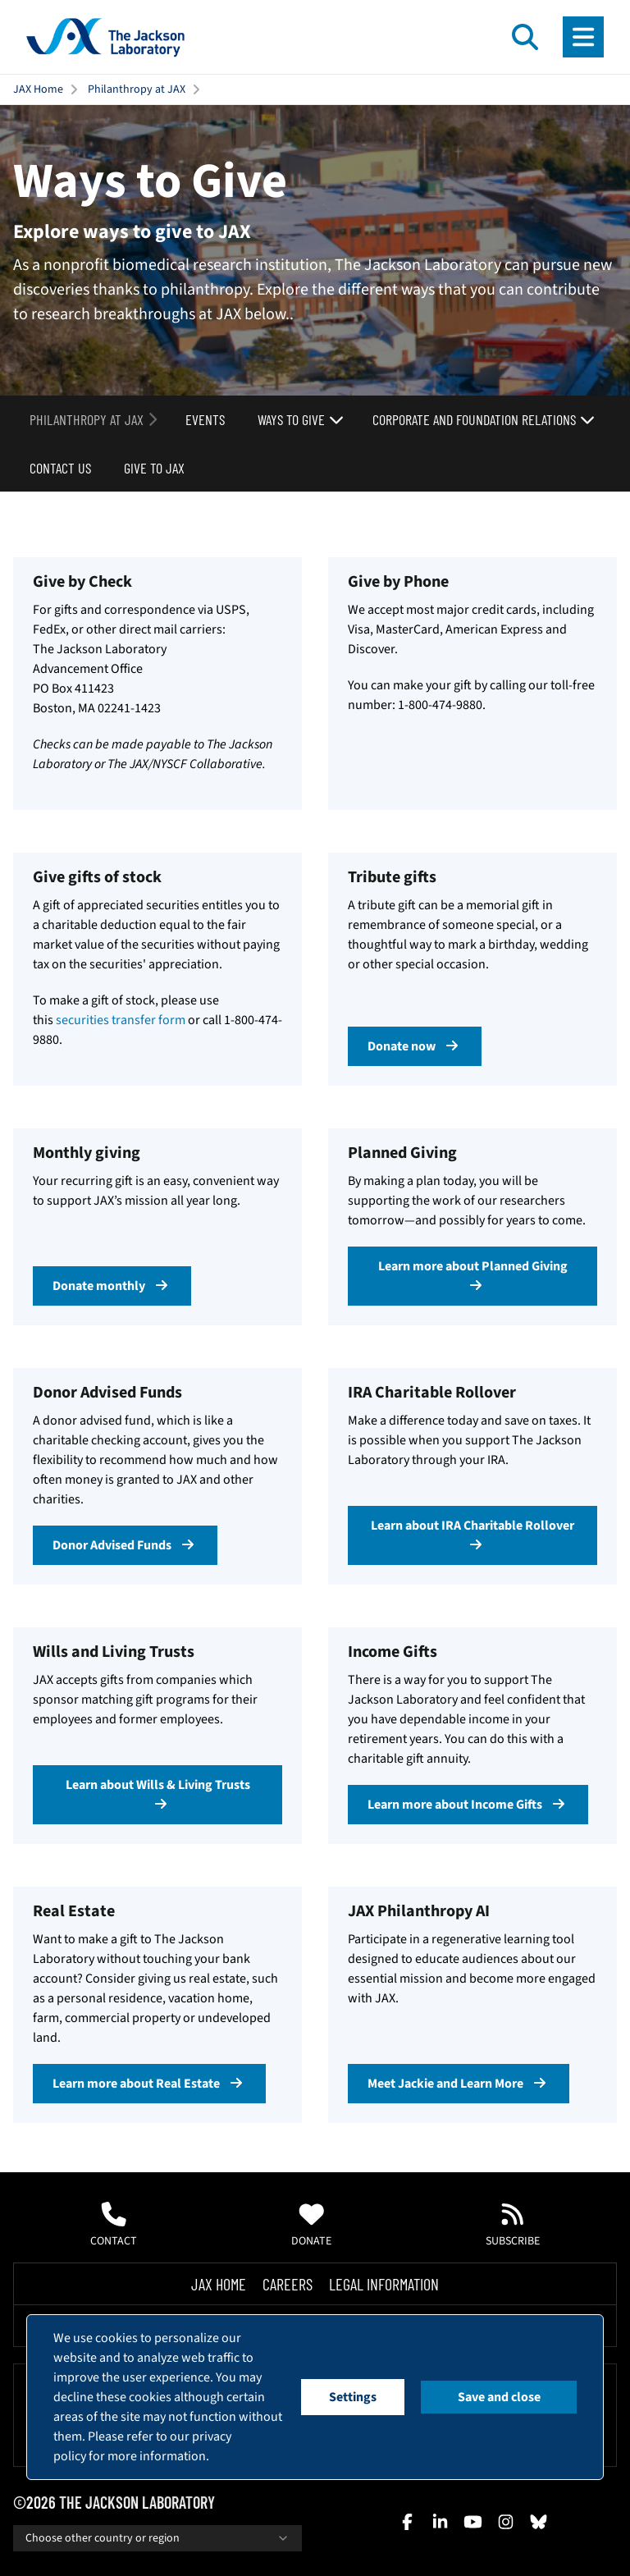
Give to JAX (154, 468)
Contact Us (60, 468)
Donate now (415, 1046)
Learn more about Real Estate (149, 2084)
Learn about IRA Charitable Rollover (472, 1534)
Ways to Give (301, 419)
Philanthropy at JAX (136, 89)
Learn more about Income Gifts (468, 1805)
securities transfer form (120, 1020)
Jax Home (218, 2284)
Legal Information (384, 2284)
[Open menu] (583, 36)
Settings (353, 2397)
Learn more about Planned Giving (473, 1274)
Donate (311, 2225)
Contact (113, 2225)
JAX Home (38, 89)
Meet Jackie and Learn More (459, 2084)
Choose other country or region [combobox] (157, 2538)
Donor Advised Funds (125, 1545)
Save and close (499, 2397)
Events (205, 419)
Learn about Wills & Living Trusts (158, 1793)
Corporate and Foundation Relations (483, 419)
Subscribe (513, 2225)
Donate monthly (111, 1286)
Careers (287, 2284)
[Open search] (525, 37)
